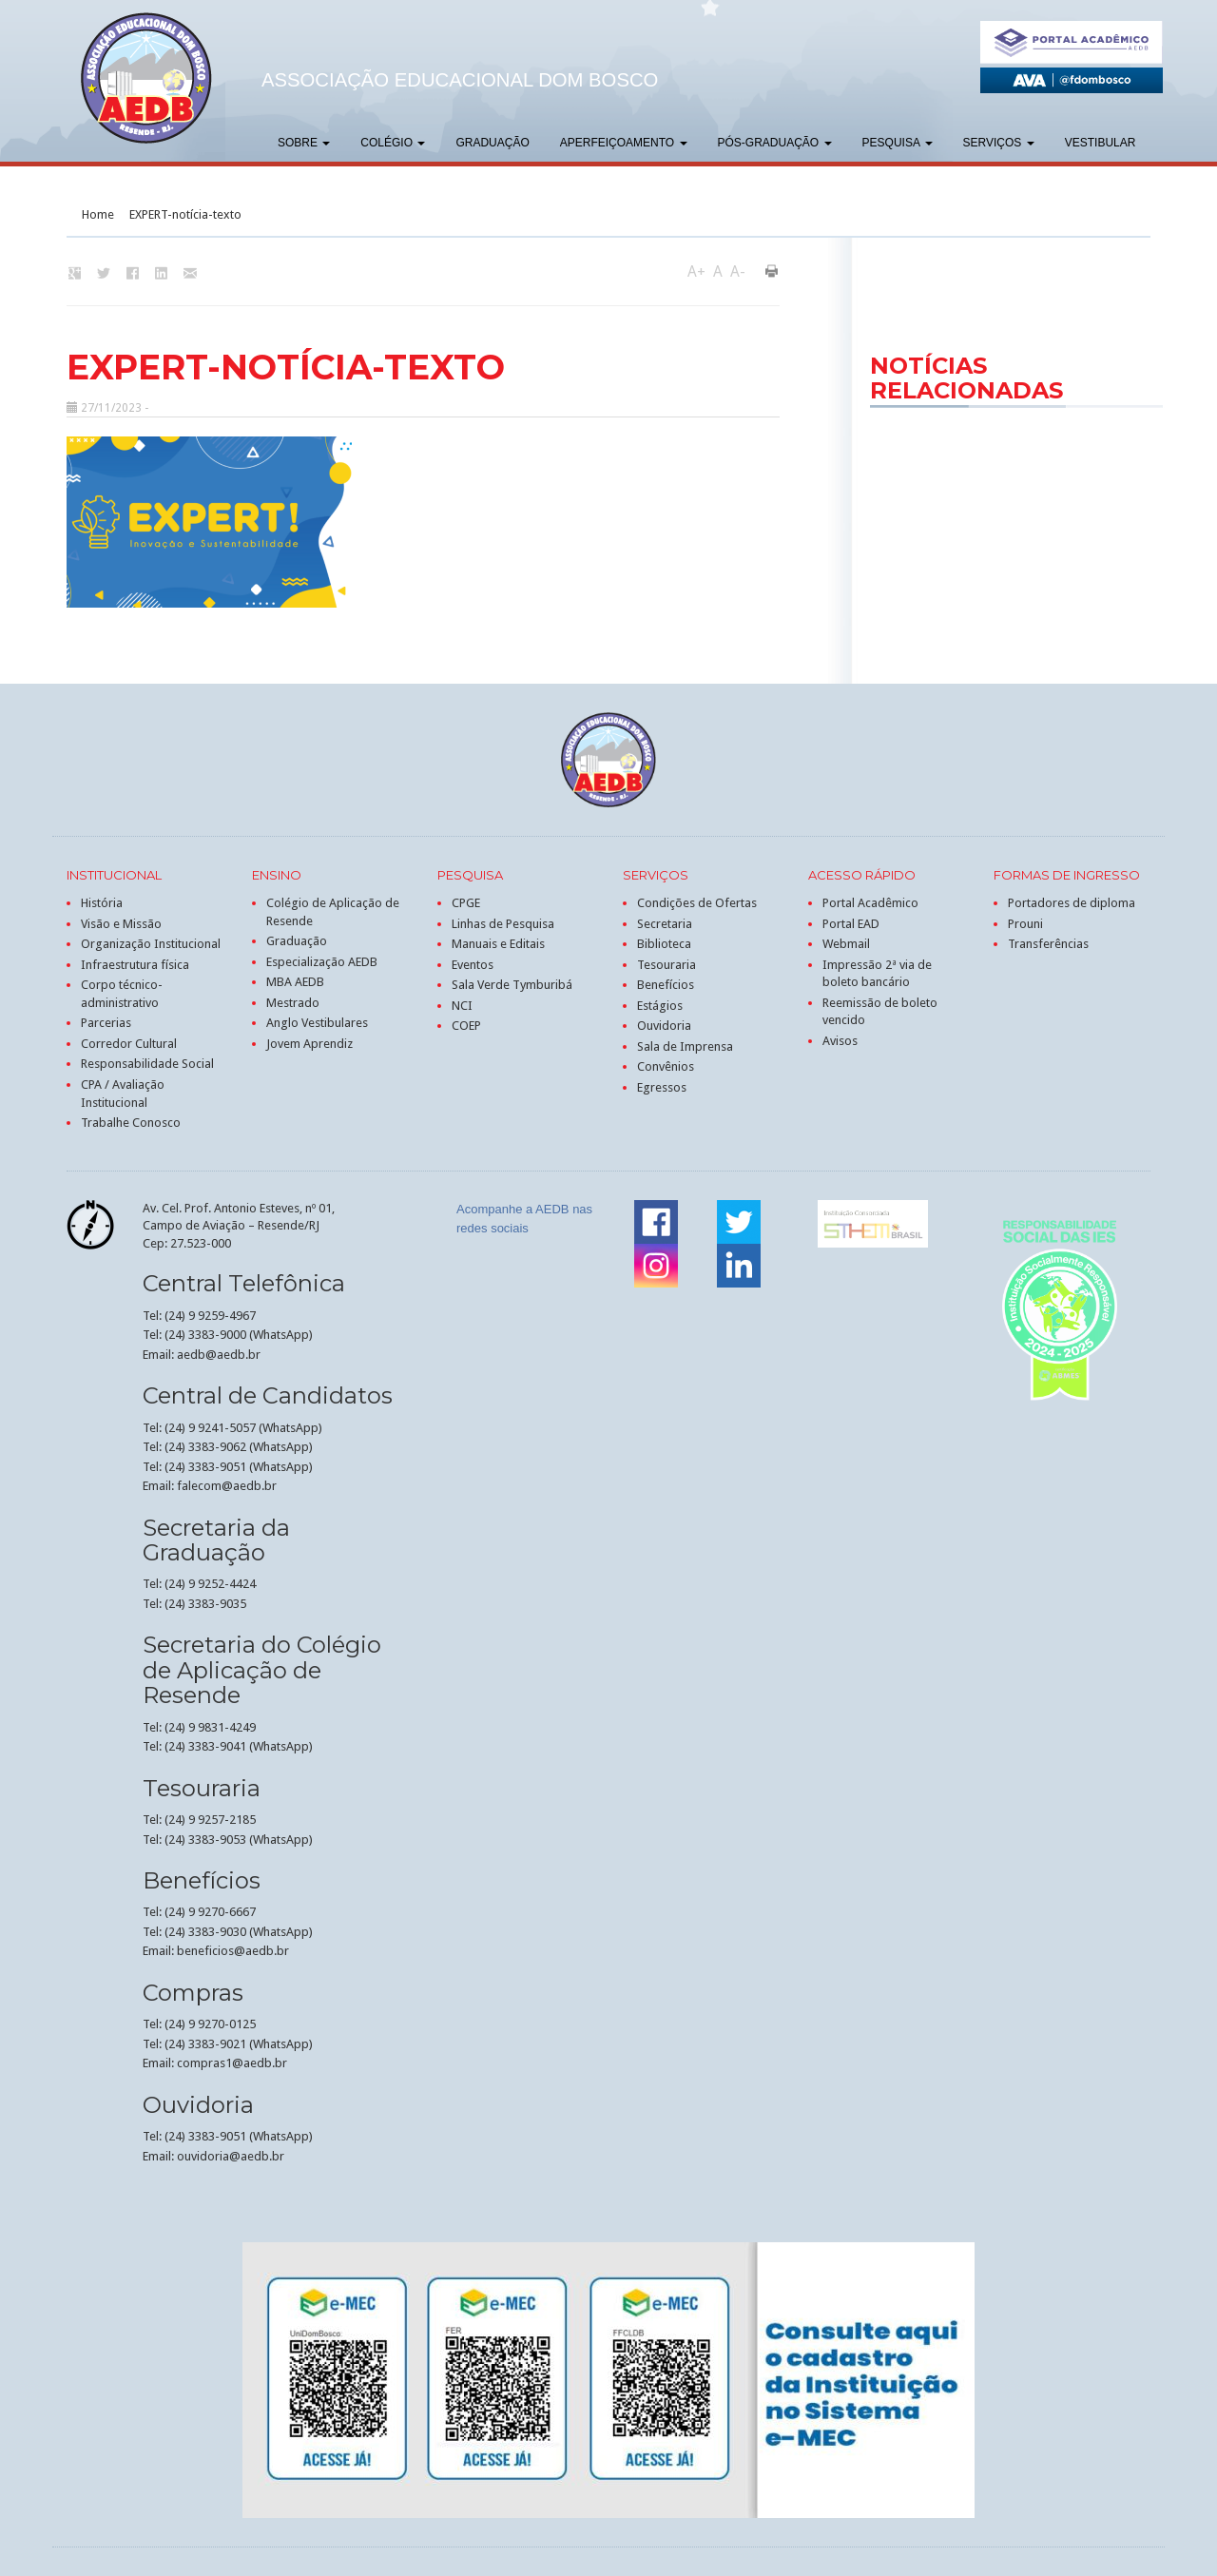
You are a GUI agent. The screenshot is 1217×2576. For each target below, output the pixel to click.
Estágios (660, 1005)
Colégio (392, 142)
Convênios (665, 1066)
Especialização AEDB (321, 962)
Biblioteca (664, 944)
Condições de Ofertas (697, 903)
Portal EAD (850, 924)
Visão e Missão (121, 924)
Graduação (492, 142)
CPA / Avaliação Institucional (122, 1093)
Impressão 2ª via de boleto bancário (877, 974)
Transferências (1048, 944)
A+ (696, 271)
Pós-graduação (775, 142)
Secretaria (664, 924)
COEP (466, 1025)
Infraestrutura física (135, 965)
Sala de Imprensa (685, 1046)
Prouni (1025, 924)
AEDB (146, 78)
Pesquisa (897, 142)
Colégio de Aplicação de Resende (332, 912)
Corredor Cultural (129, 1043)
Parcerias (106, 1023)
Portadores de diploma (1071, 903)
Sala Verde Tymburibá (512, 985)
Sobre (304, 142)
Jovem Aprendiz (309, 1043)
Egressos (661, 1087)
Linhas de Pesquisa (503, 924)
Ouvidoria (664, 1025)
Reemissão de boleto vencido (879, 1012)
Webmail (846, 944)
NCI (462, 1005)
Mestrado (292, 1003)
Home (98, 214)
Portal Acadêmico (870, 903)
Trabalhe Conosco (131, 1122)
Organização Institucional (151, 944)
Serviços (998, 142)
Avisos (840, 1041)
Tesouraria (666, 965)
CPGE (466, 903)
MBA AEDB (295, 982)
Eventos (472, 965)
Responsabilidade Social (147, 1063)
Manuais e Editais (498, 944)
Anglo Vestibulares (317, 1023)
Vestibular (1100, 142)
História (102, 903)
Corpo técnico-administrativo (122, 994)
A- (737, 271)
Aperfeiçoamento (623, 142)
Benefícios (665, 985)
